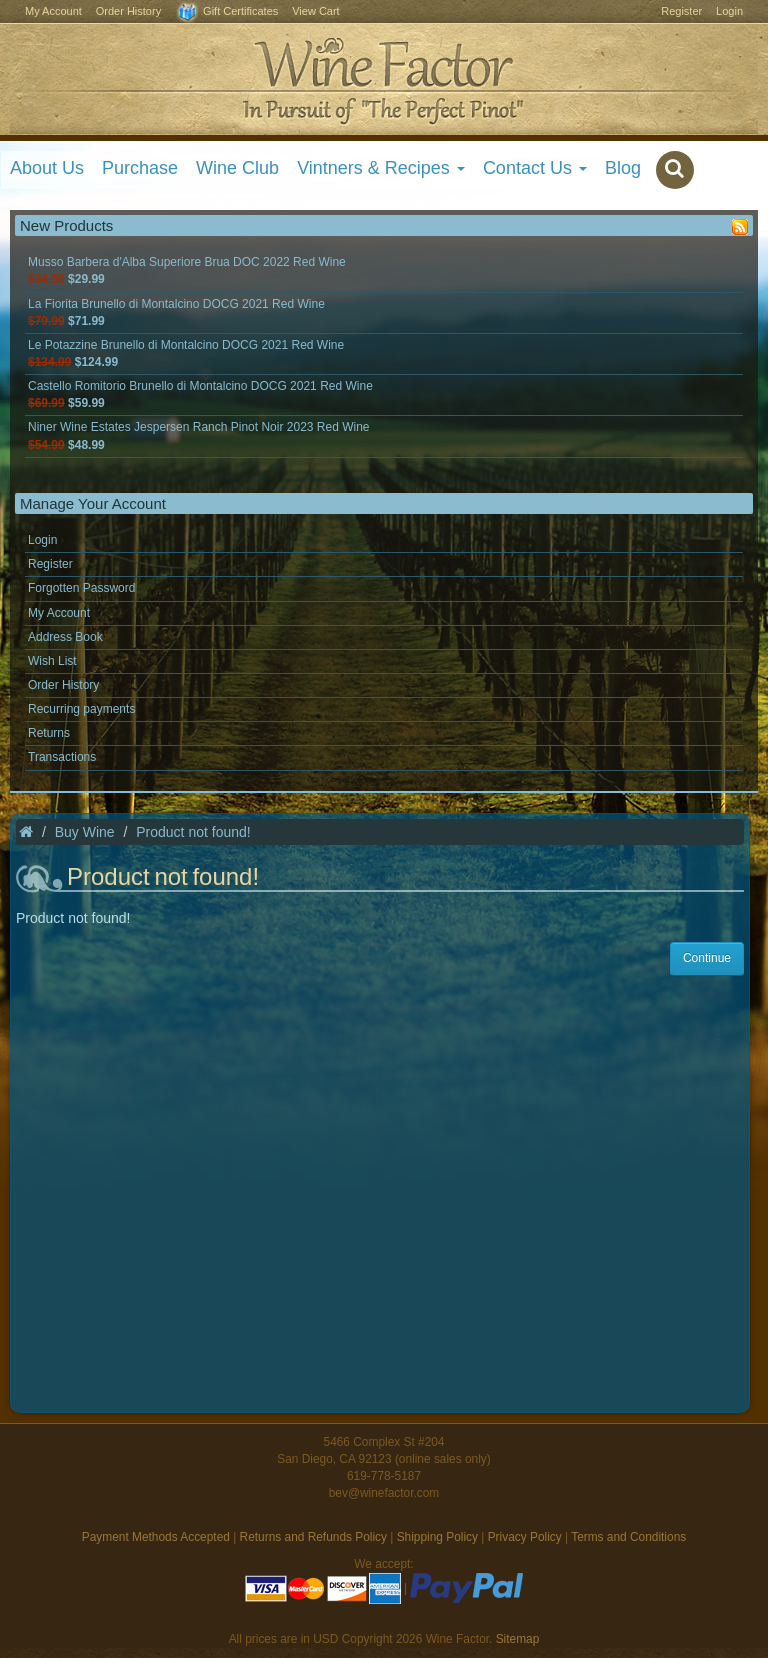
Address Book (65, 637)
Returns (49, 733)
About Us (47, 168)
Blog (623, 168)
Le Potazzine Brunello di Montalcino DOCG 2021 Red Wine (186, 353)
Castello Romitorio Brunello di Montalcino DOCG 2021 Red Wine (200, 394)
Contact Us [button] (535, 168)
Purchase (140, 168)
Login (729, 11)
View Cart (315, 11)
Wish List (52, 661)
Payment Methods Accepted (156, 1537)
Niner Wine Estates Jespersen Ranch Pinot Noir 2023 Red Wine (199, 435)
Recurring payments (81, 709)
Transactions (62, 757)
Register (681, 11)
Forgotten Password (81, 588)
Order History (128, 11)
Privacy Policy (525, 1537)
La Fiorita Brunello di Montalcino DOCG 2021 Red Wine (176, 312)
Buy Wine (85, 832)
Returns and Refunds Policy (313, 1537)
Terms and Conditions (628, 1537)
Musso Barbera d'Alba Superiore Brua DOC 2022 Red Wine (187, 270)
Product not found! (193, 832)
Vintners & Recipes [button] (381, 168)
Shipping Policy (437, 1537)
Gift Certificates (226, 12)
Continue (707, 958)
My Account (53, 11)
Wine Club (237, 168)
